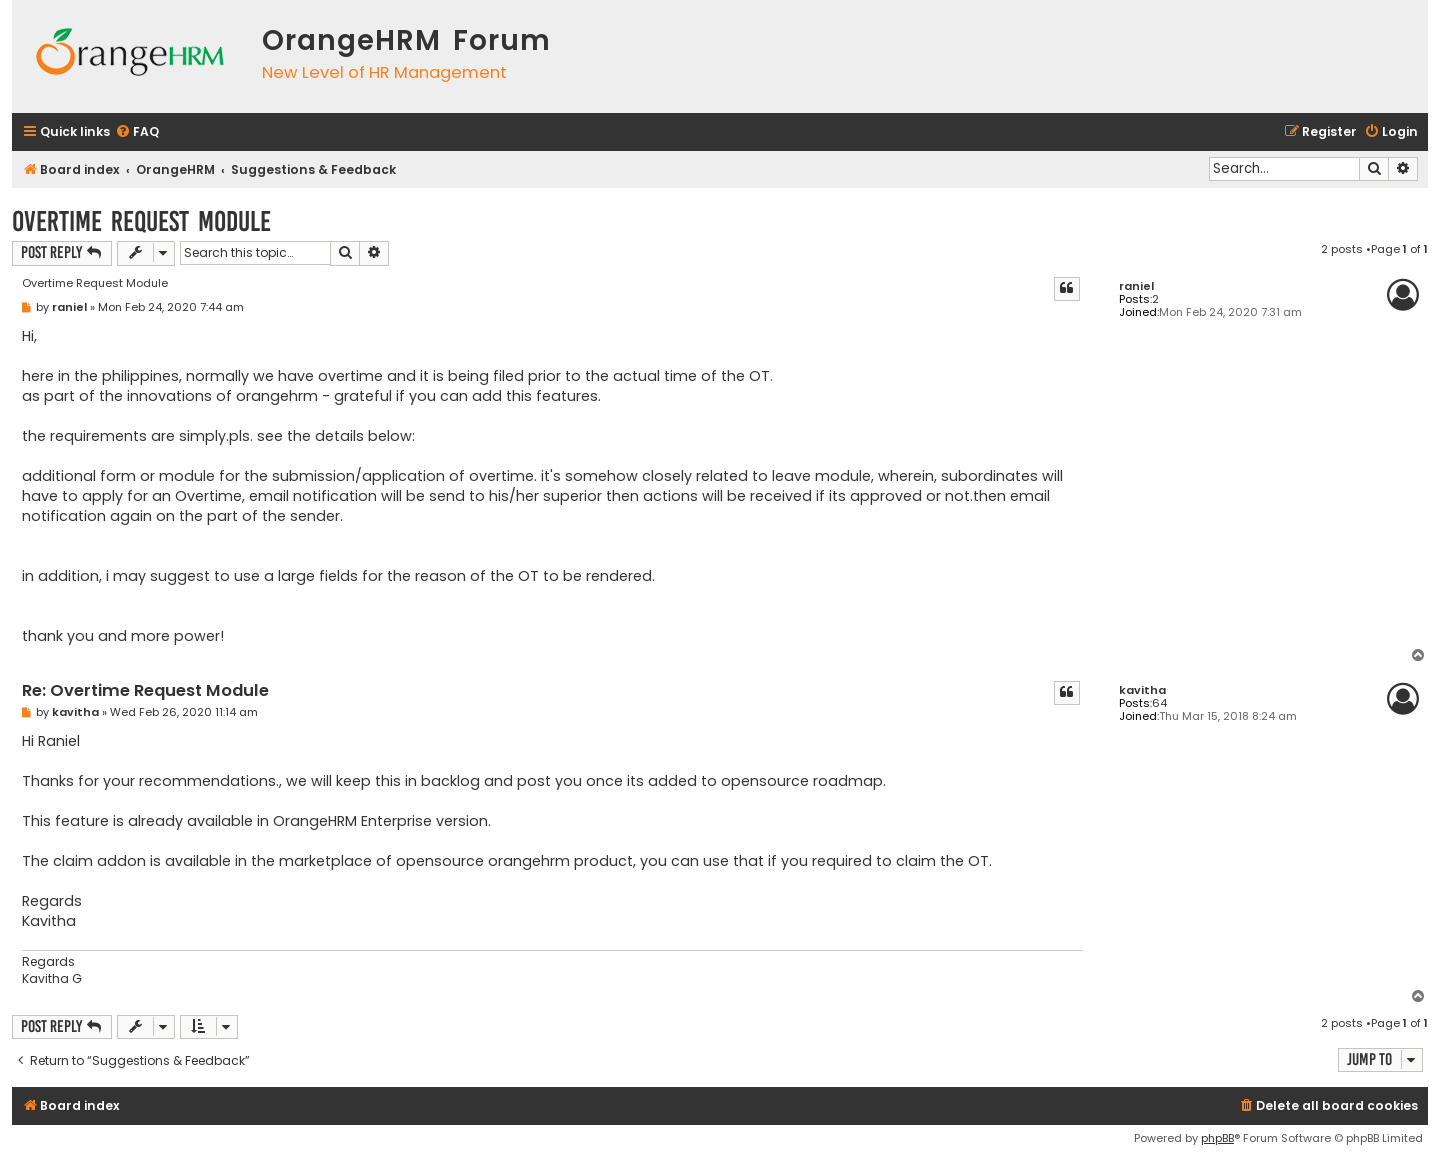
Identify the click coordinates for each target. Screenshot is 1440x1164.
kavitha (1142, 690)
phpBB (1217, 1138)
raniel (1136, 286)
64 (1159, 703)
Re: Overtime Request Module (145, 691)
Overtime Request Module (141, 221)
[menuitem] (137, 132)
